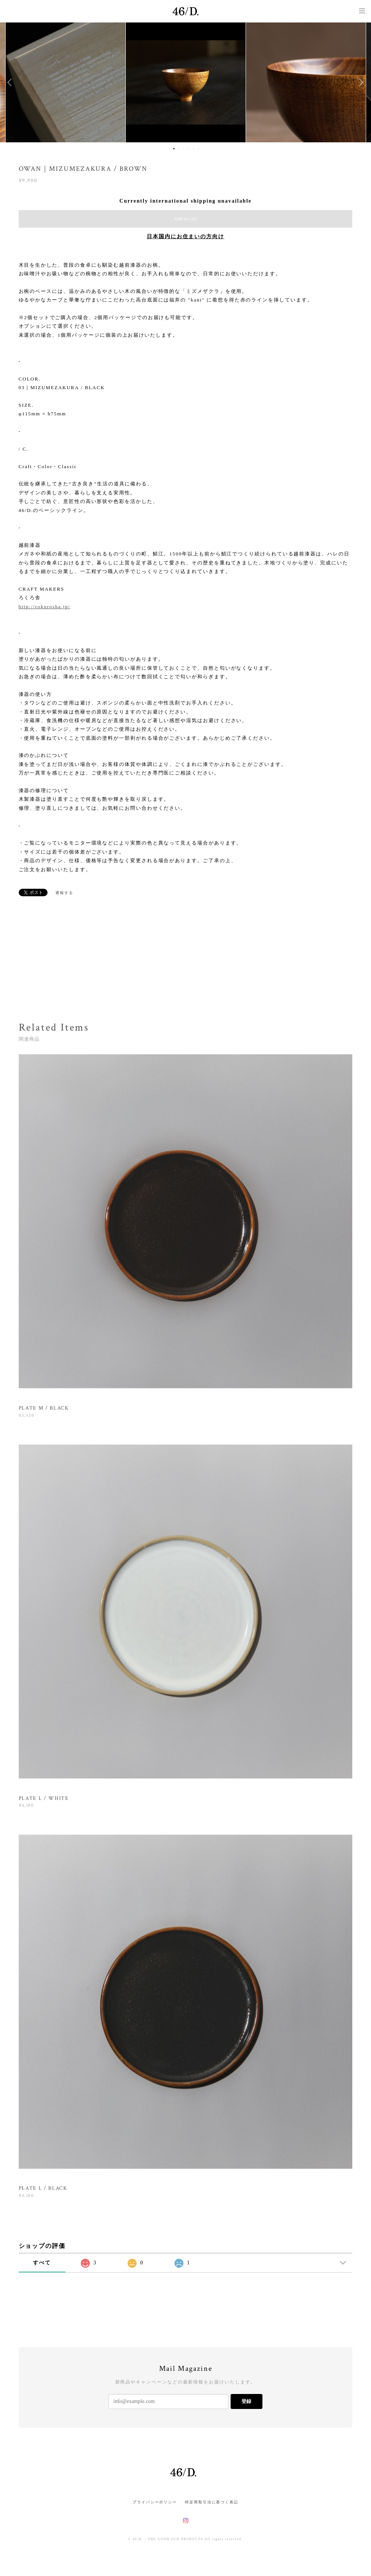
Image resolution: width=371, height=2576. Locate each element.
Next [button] (360, 82)
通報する (64, 893)
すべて (42, 2263)
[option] (186, 82)
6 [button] (198, 148)
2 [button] (179, 148)
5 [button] (193, 148)
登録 (246, 2401)
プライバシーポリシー (155, 2502)
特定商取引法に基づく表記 (211, 2502)
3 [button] (184, 148)
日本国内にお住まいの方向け (185, 236)
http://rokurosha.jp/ (44, 606)
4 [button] (188, 148)
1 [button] (174, 148)
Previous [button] (11, 82)
